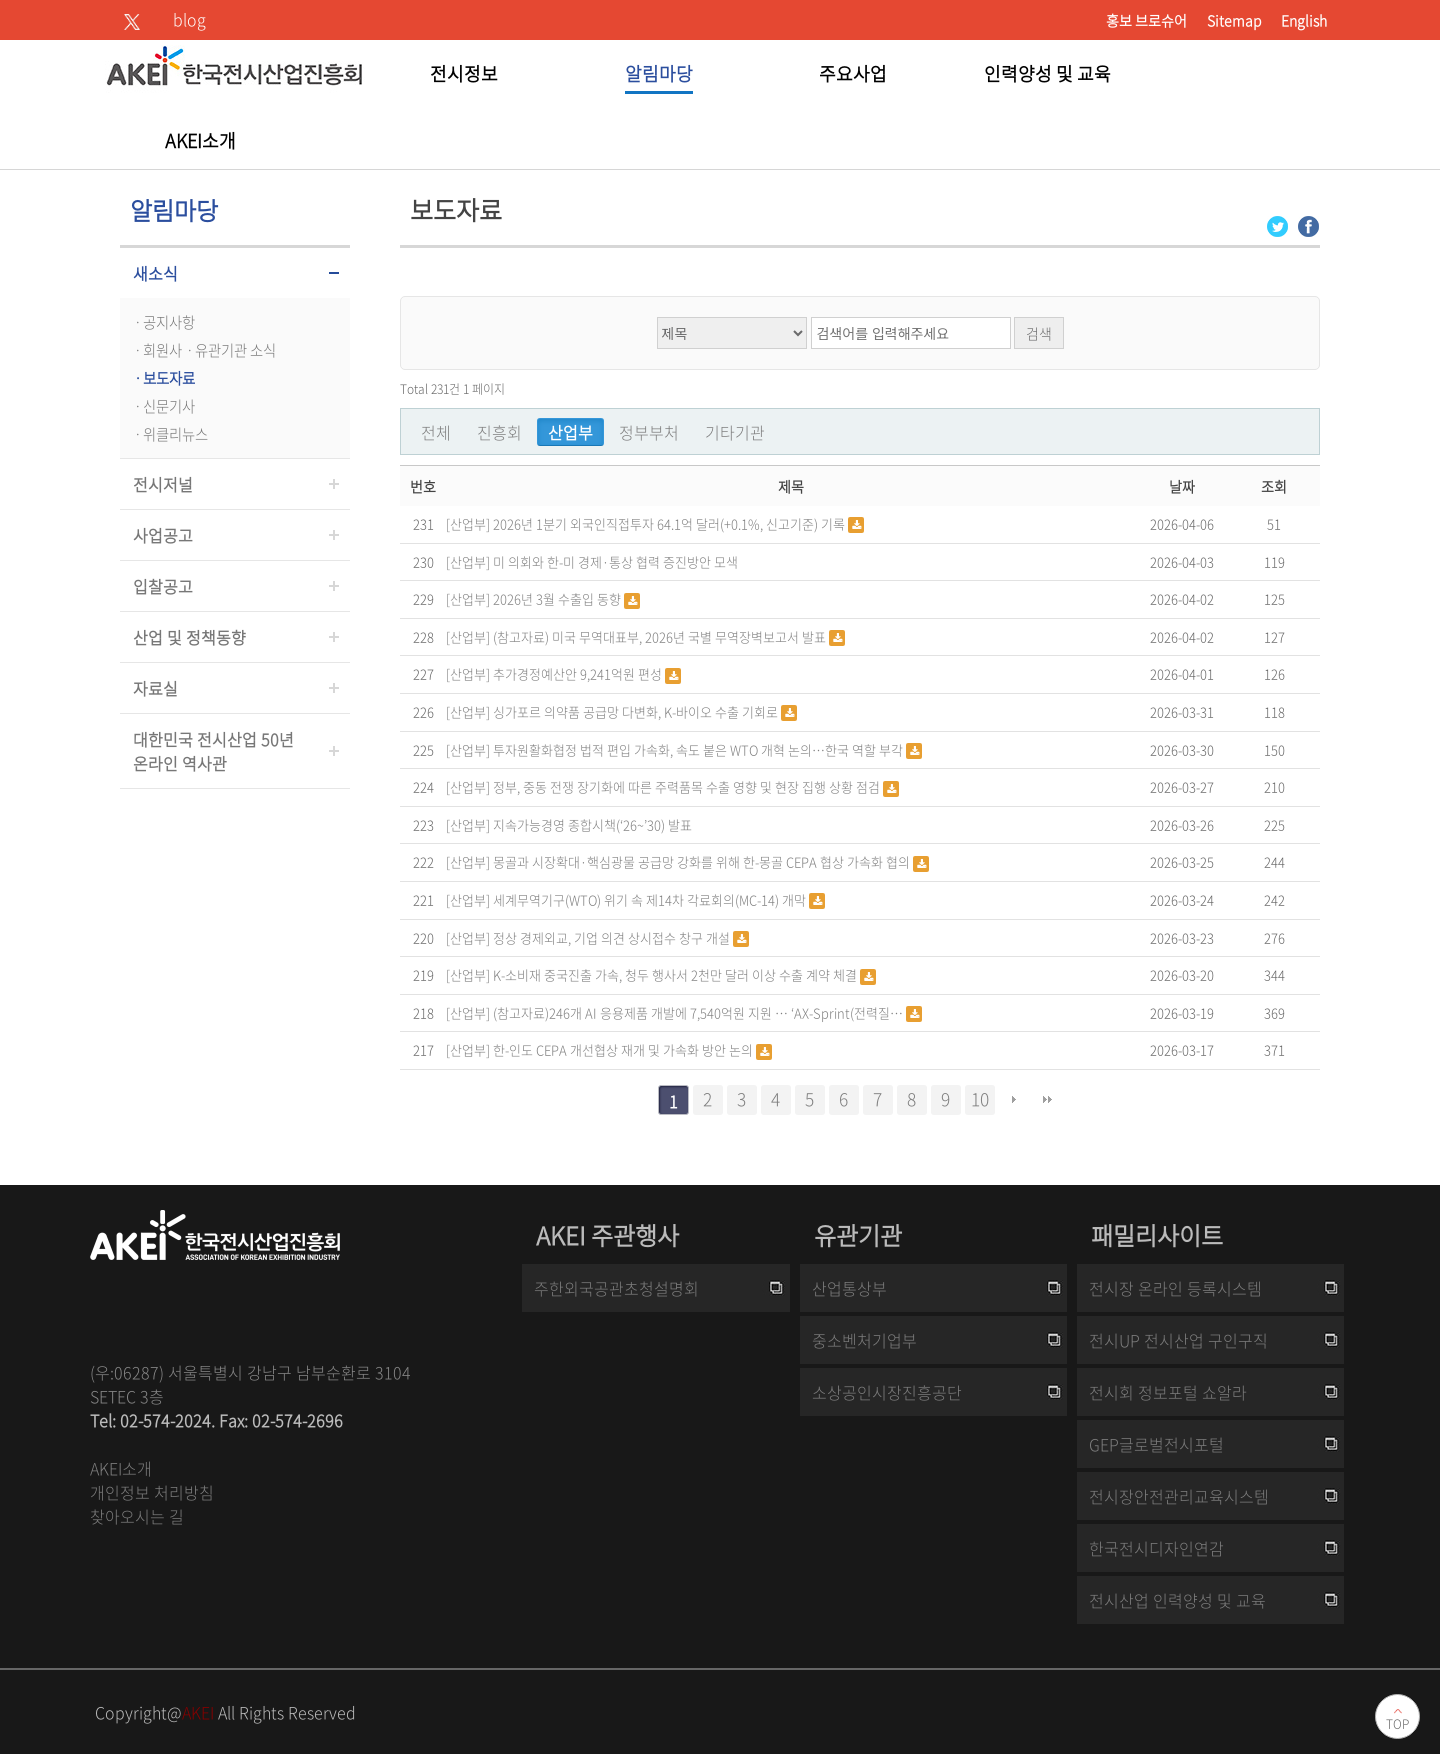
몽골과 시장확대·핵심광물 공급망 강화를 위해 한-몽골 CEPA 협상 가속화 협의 (703, 861)
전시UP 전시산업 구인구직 (1178, 1340)
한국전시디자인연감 (1156, 1548)
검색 (1039, 333)
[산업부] (468, 522)
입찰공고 (163, 586)
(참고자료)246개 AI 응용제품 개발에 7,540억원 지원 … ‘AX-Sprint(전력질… (699, 1012)
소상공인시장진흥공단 (887, 1392)
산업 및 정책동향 (189, 637)
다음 (1014, 1100)
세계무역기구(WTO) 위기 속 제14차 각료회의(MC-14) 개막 (651, 899)
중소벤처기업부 (864, 1340)
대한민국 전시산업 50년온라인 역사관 (213, 751)
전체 (436, 432)
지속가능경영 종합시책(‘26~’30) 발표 (592, 824)
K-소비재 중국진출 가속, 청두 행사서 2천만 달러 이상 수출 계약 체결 (676, 974)
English (1304, 20)
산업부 (570, 432)
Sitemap (1234, 20)
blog (189, 19)
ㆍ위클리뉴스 (169, 434)
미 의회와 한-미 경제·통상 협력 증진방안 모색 (615, 561)
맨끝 (1048, 1100)
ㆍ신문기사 (162, 406)
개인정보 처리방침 (152, 1492)
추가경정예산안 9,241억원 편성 (579, 673)
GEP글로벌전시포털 (1156, 1444)
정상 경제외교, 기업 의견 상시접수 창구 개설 (613, 937)
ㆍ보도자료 (162, 378)
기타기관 (735, 432)
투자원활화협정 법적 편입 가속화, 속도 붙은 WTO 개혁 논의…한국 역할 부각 (699, 749)
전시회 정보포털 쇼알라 (1168, 1392)
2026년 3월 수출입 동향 (558, 598)
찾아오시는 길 (137, 1516)
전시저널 (163, 484)
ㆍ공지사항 (162, 322)
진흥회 (499, 432)
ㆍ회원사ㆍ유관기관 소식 (203, 350)
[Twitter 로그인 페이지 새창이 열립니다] (1277, 224)
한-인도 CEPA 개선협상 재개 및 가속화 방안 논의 (624, 1049)
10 (980, 1099)
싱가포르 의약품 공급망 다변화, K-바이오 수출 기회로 (637, 711)
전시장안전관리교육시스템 (1179, 1496)
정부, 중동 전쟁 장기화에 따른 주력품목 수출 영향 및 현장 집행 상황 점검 (688, 786)
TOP (1397, 1724)
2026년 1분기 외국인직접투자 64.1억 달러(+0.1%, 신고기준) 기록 (670, 523)
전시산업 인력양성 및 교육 (1177, 1600)
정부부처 (649, 432)
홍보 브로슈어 (1146, 20)
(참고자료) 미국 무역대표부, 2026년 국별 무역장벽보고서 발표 (661, 636)
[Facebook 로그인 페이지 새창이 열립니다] (1308, 224)
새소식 (155, 273)
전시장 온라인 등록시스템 (1175, 1288)
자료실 (155, 688)
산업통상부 (849, 1288)
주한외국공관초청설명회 (616, 1288)
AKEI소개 (121, 1468)
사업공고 (163, 535)
